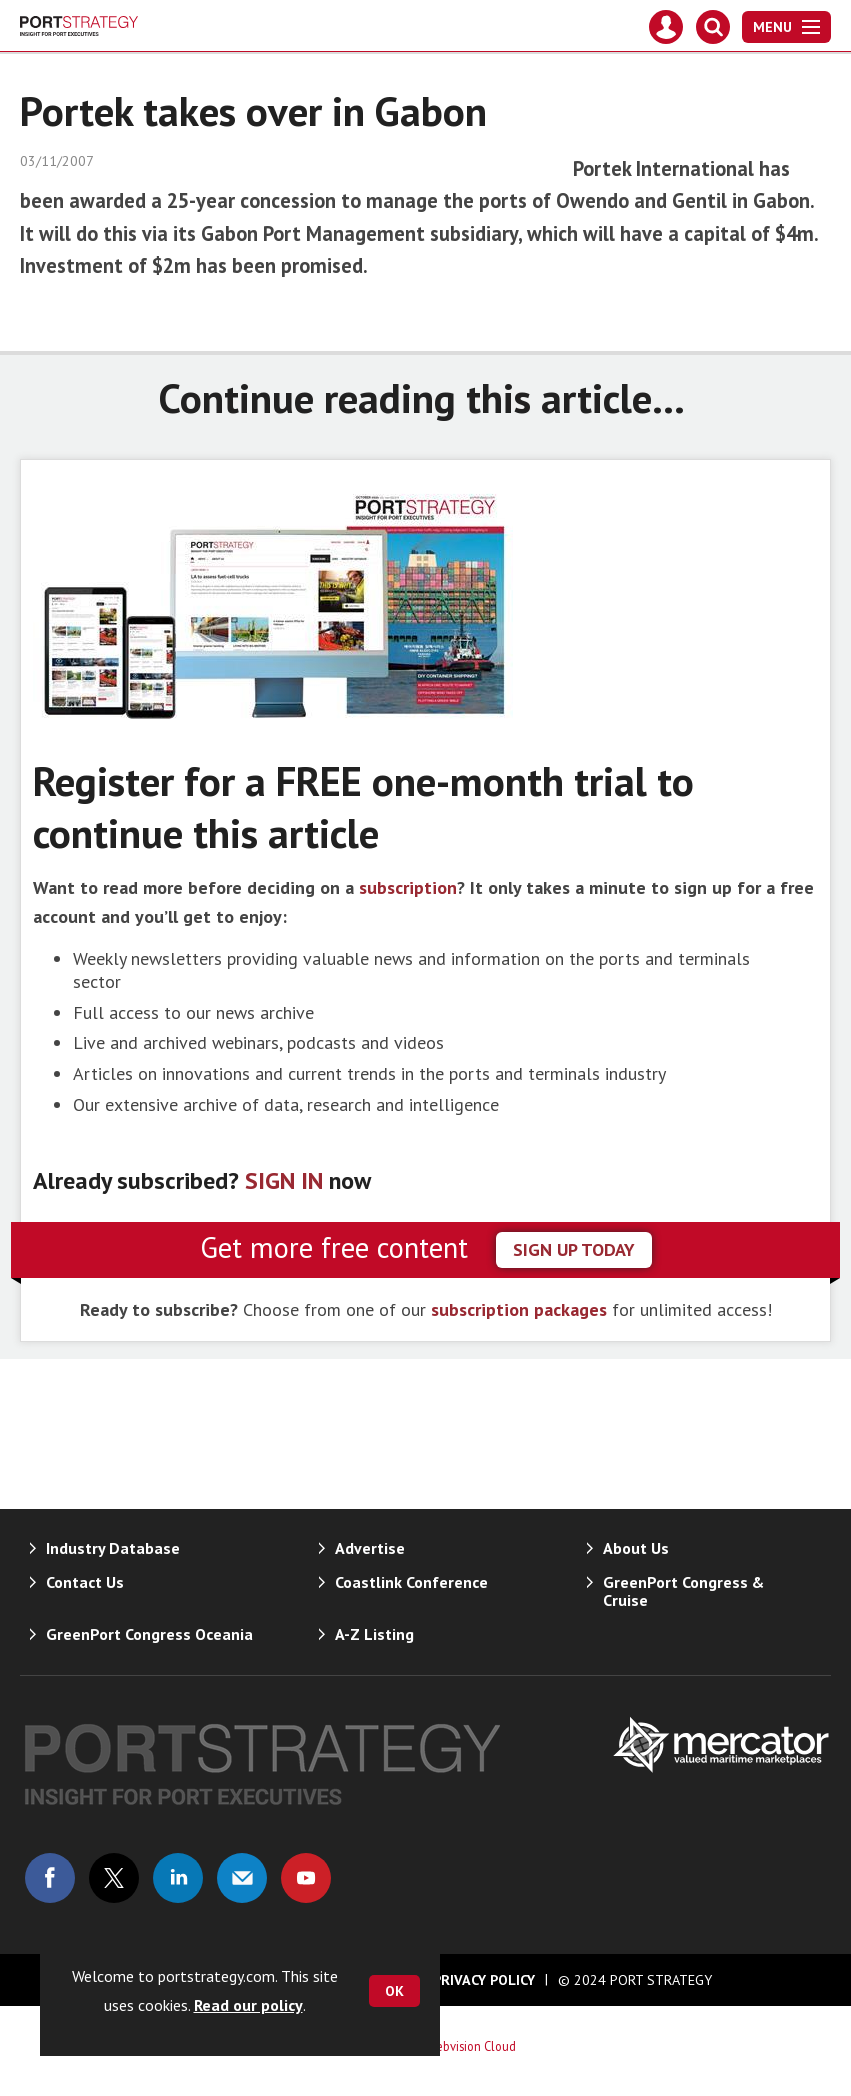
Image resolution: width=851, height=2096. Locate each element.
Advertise (370, 1548)
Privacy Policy (484, 1980)
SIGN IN (284, 1180)
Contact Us (85, 1582)
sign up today (574, 1249)
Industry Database (113, 1548)
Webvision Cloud (471, 2046)
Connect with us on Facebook (50, 1878)
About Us (636, 1548)
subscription (408, 887)
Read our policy (248, 2005)
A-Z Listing (374, 1634)
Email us (242, 1878)
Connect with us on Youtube (306, 1878)
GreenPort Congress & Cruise (683, 1591)
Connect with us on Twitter (114, 1878)
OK (394, 1991)
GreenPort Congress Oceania (149, 1634)
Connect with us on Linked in (178, 1878)
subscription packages (519, 1309)
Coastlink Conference (411, 1582)
